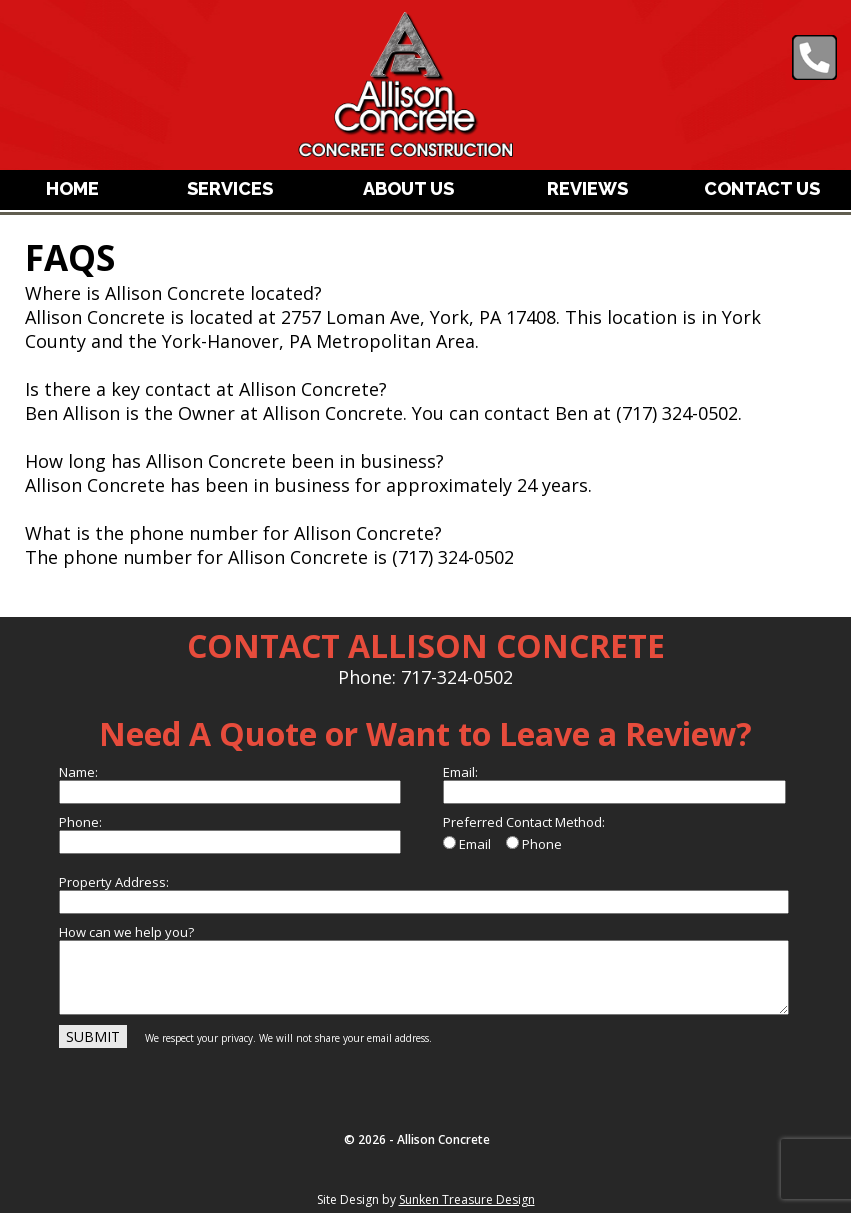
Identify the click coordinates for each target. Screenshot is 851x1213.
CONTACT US (762, 188)
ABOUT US (408, 188)
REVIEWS (587, 188)
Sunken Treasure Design (467, 1199)
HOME (72, 188)
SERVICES (230, 188)
